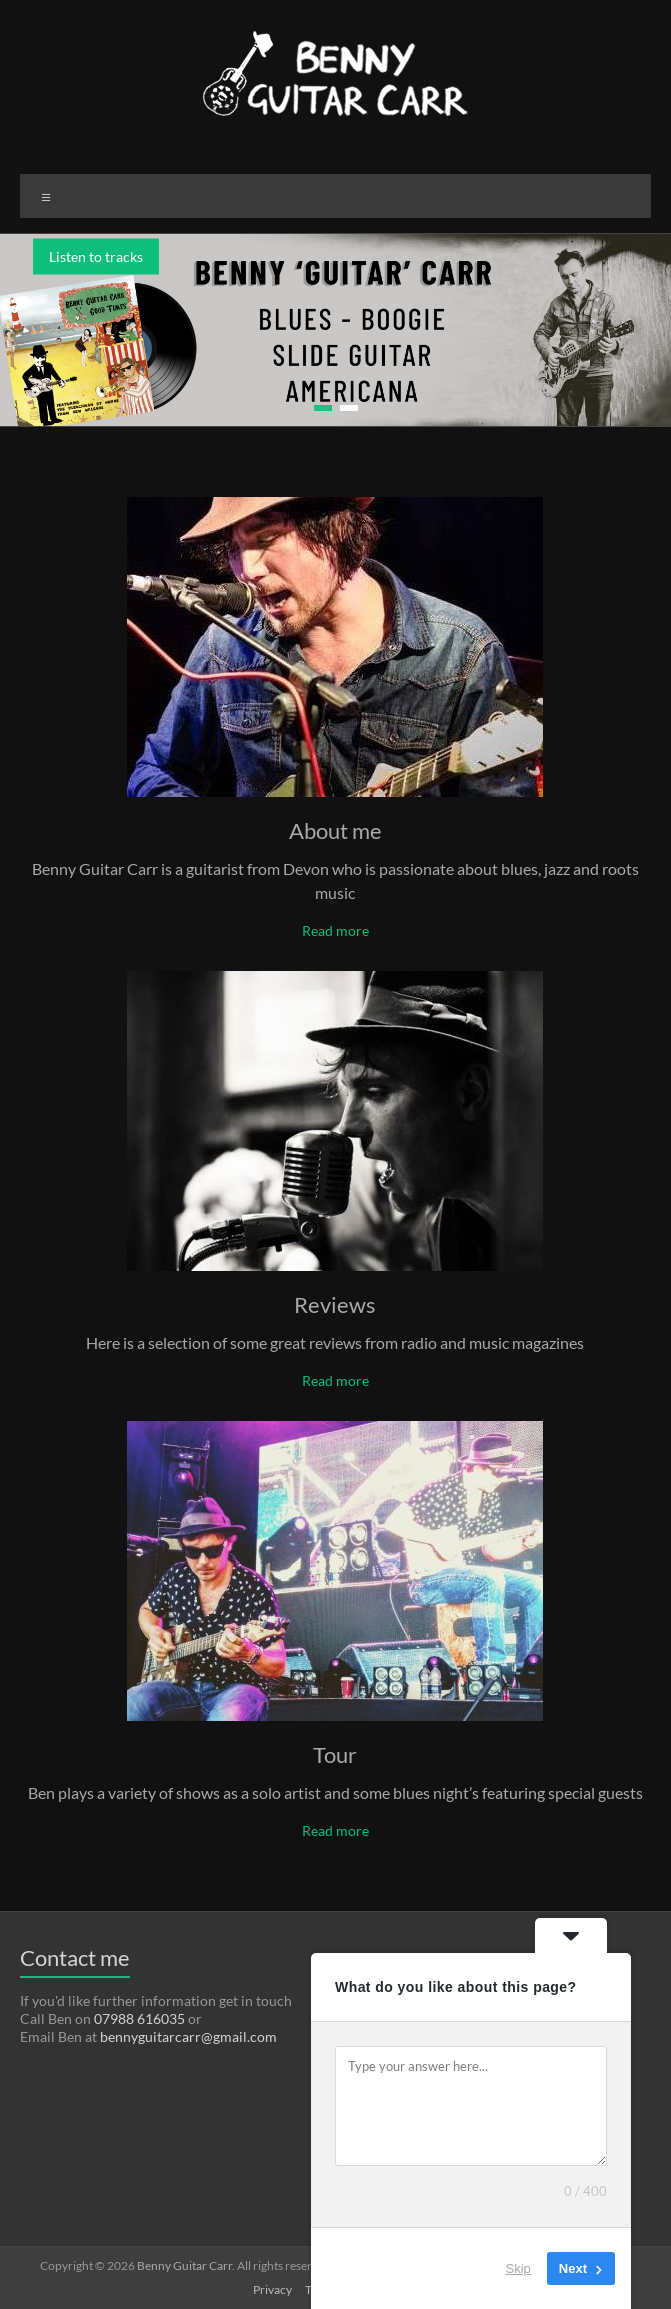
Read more (335, 930)
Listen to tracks (96, 256)
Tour (335, 1754)
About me (335, 830)
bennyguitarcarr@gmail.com (188, 2036)
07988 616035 (139, 2018)
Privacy (272, 2289)
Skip (518, 2268)
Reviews (335, 1304)
